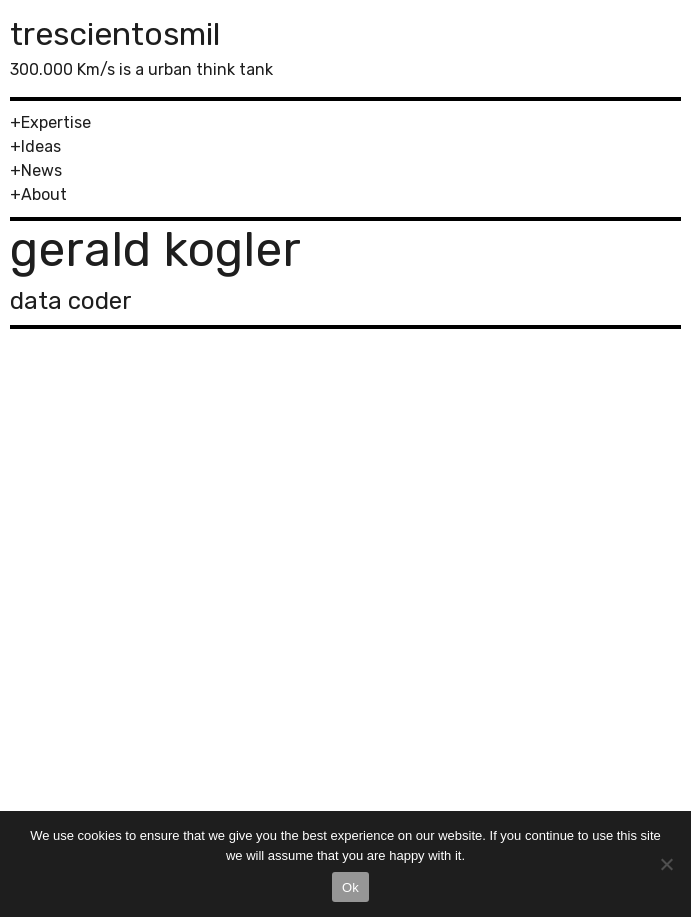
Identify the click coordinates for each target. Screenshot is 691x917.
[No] (666, 864)
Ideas (41, 146)
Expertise (56, 122)
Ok (350, 887)
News (41, 170)
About (44, 194)
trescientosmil (115, 34)
